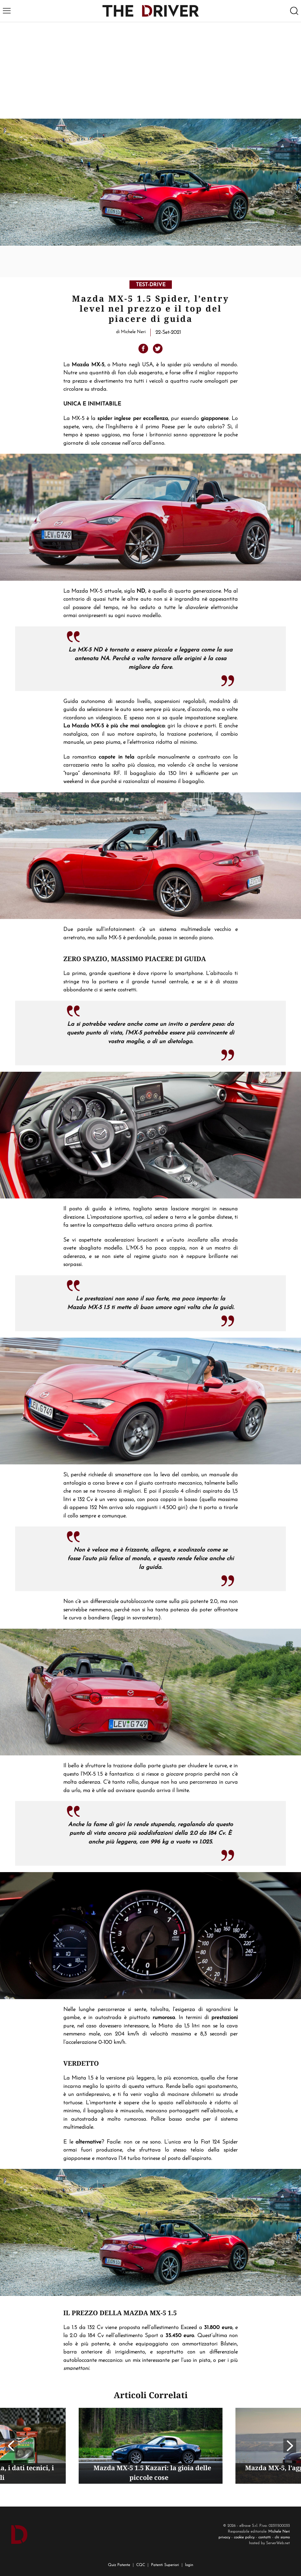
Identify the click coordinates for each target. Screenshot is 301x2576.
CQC (140, 2565)
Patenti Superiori (165, 2565)
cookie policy (244, 2537)
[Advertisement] (150, 70)
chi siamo (282, 2537)
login (189, 2565)
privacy (224, 2537)
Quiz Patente (119, 2565)
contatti (264, 2537)
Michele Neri (279, 2532)
